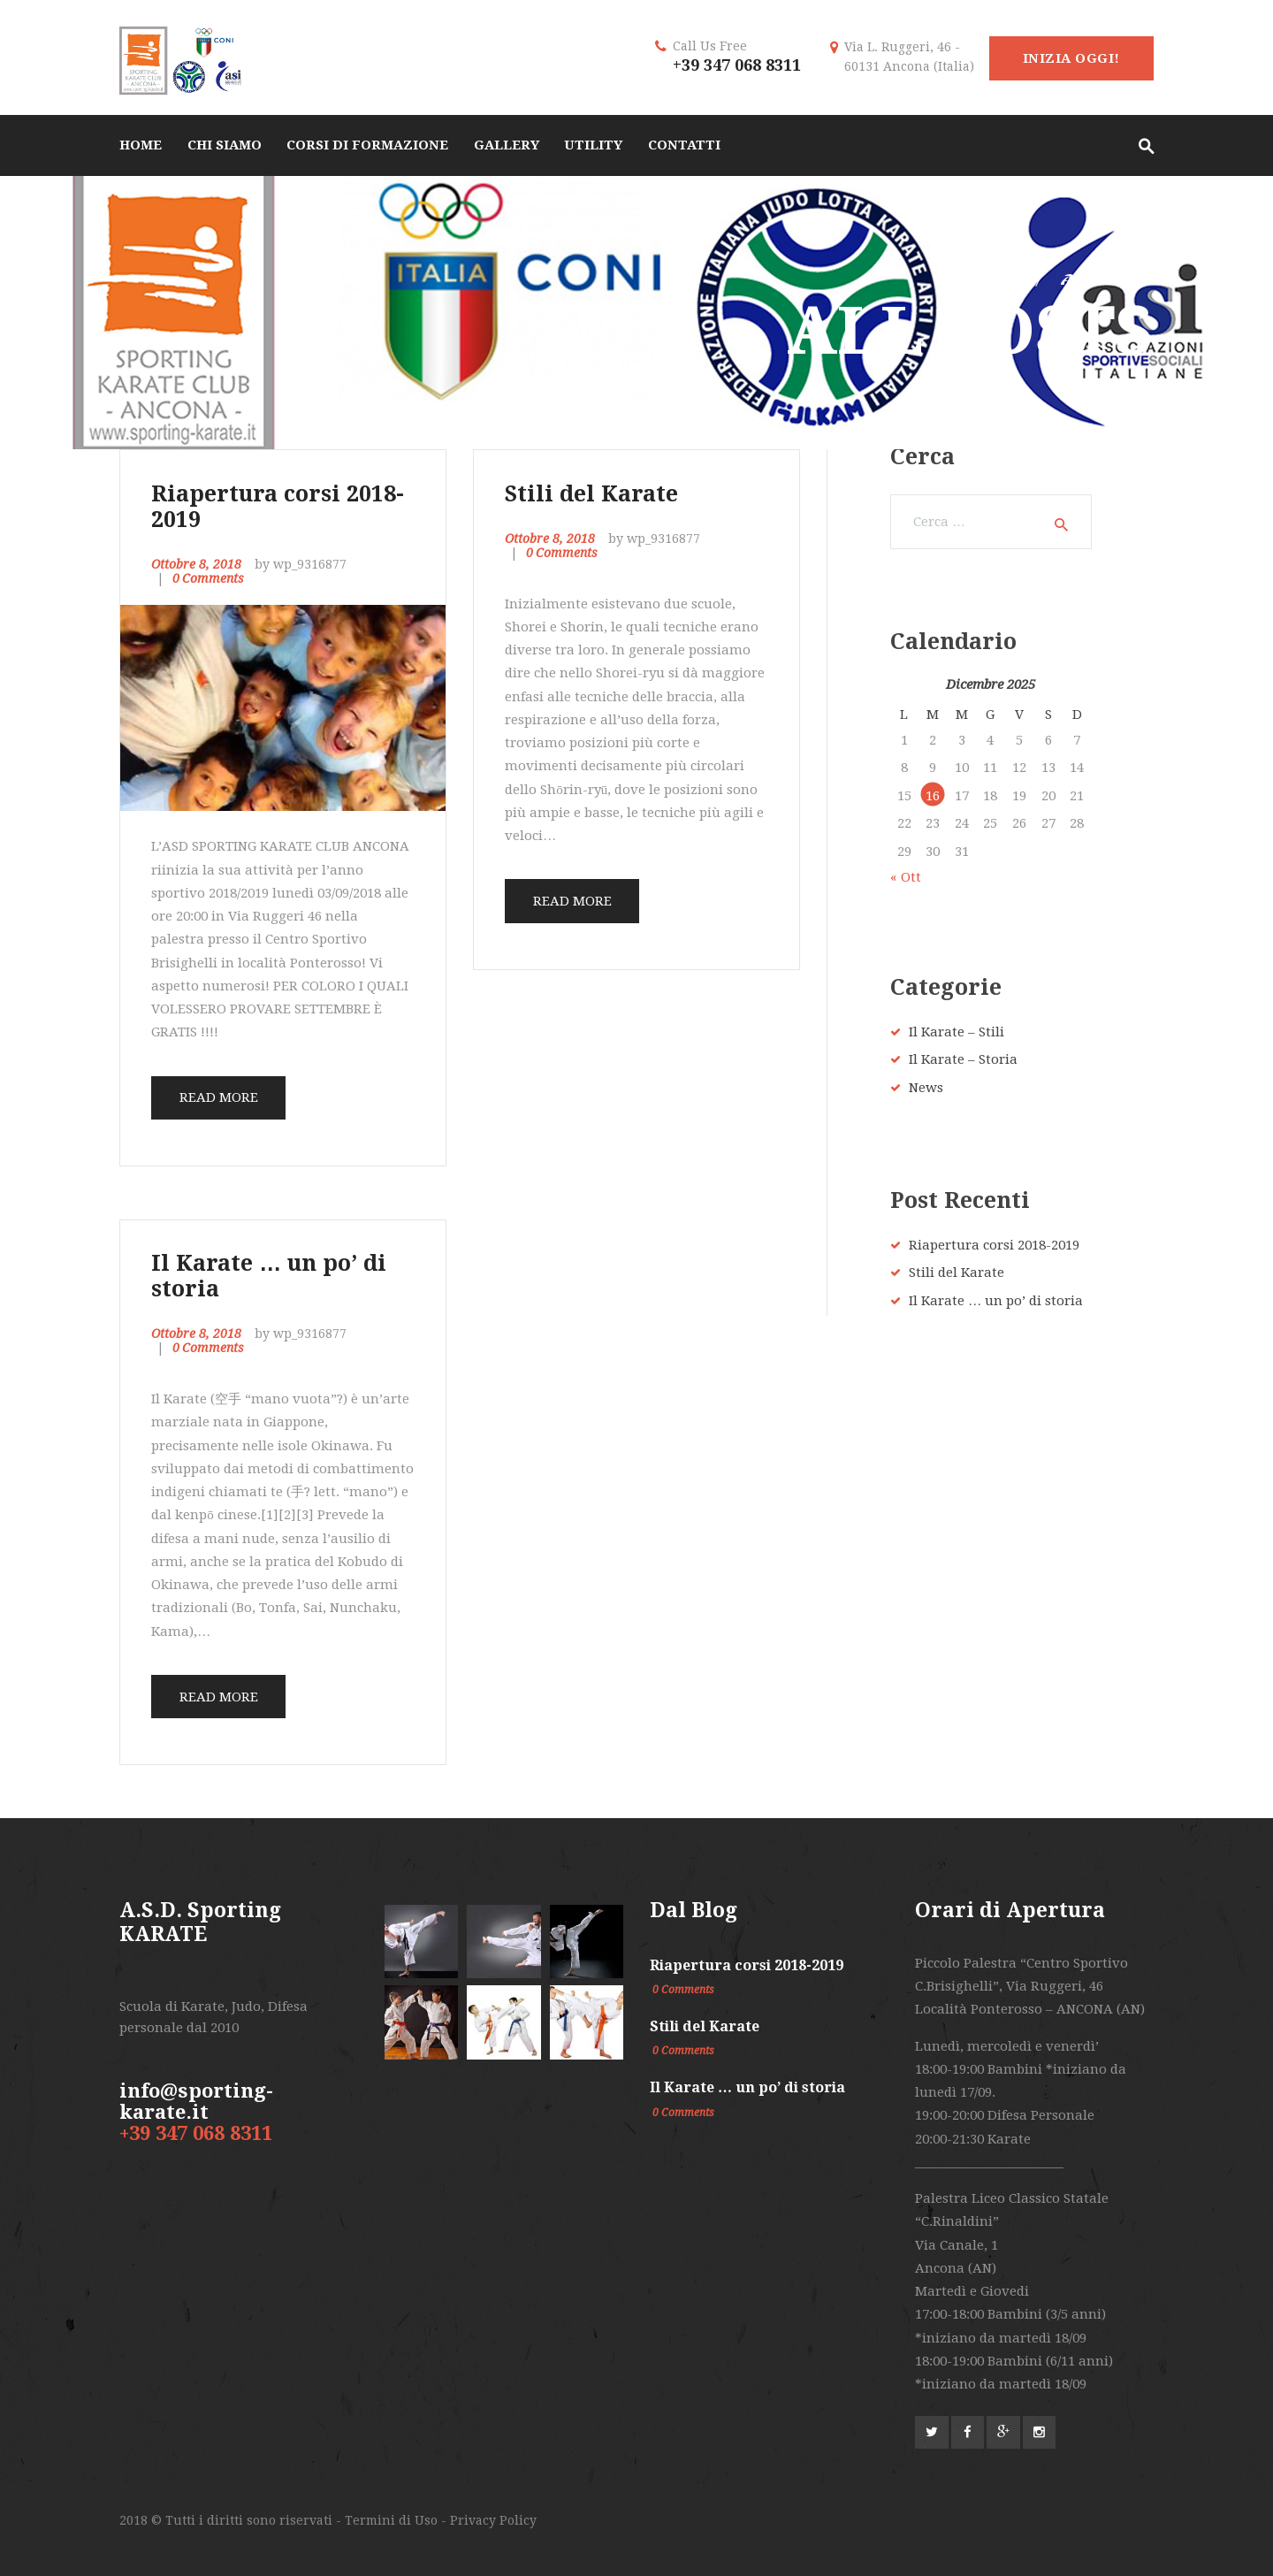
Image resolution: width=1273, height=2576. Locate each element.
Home (988, 280)
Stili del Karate (591, 494)
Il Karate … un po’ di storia (268, 1276)
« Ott (905, 877)
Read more (218, 1097)
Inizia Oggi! (1071, 58)
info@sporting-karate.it (196, 2101)
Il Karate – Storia (963, 1059)
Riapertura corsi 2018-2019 (277, 506)
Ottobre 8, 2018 (196, 564)
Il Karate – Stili (956, 1032)
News (926, 1088)
